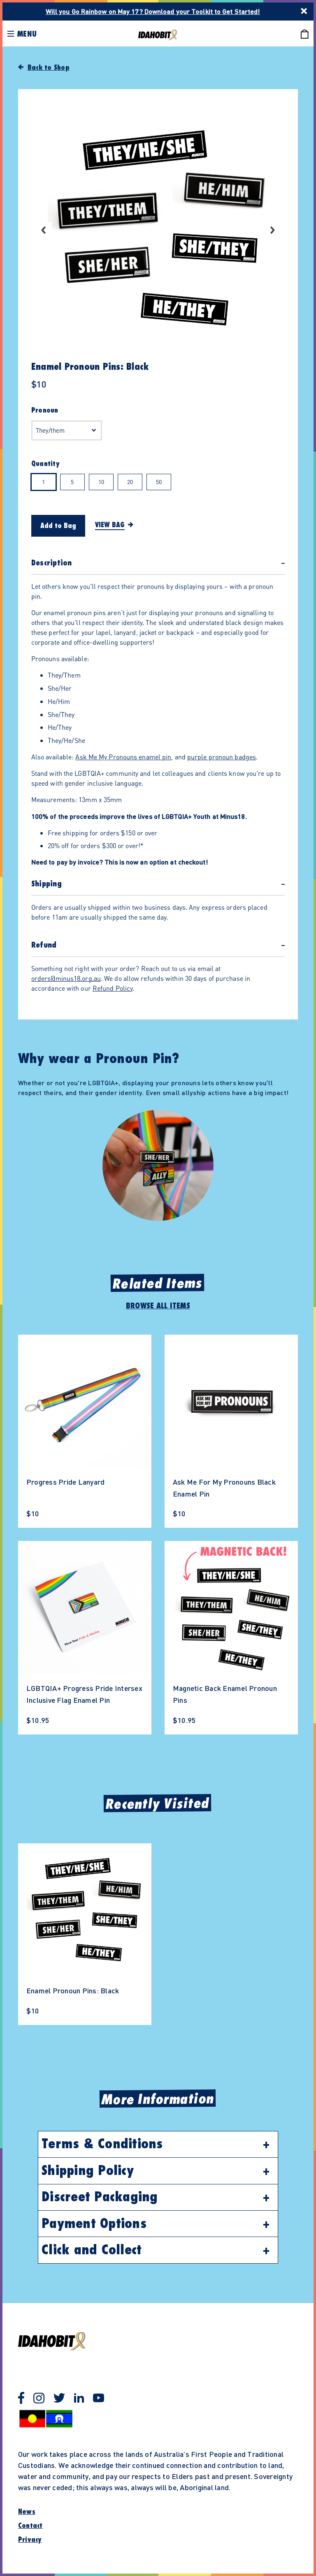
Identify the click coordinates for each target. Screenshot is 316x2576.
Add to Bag (58, 526)
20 (130, 481)
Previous (43, 230)
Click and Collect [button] (92, 2250)
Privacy (30, 2540)
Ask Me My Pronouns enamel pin (123, 756)
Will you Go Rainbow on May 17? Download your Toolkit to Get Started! (153, 11)
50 (159, 481)
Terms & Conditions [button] (102, 2144)
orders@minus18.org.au (66, 978)
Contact (30, 2526)
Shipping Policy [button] (88, 2170)
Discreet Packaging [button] (100, 2197)
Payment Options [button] (94, 2223)
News (26, 2512)
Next (272, 230)
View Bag (110, 525)
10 (101, 481)
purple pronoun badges (221, 756)
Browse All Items (158, 1306)
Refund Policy (112, 988)
